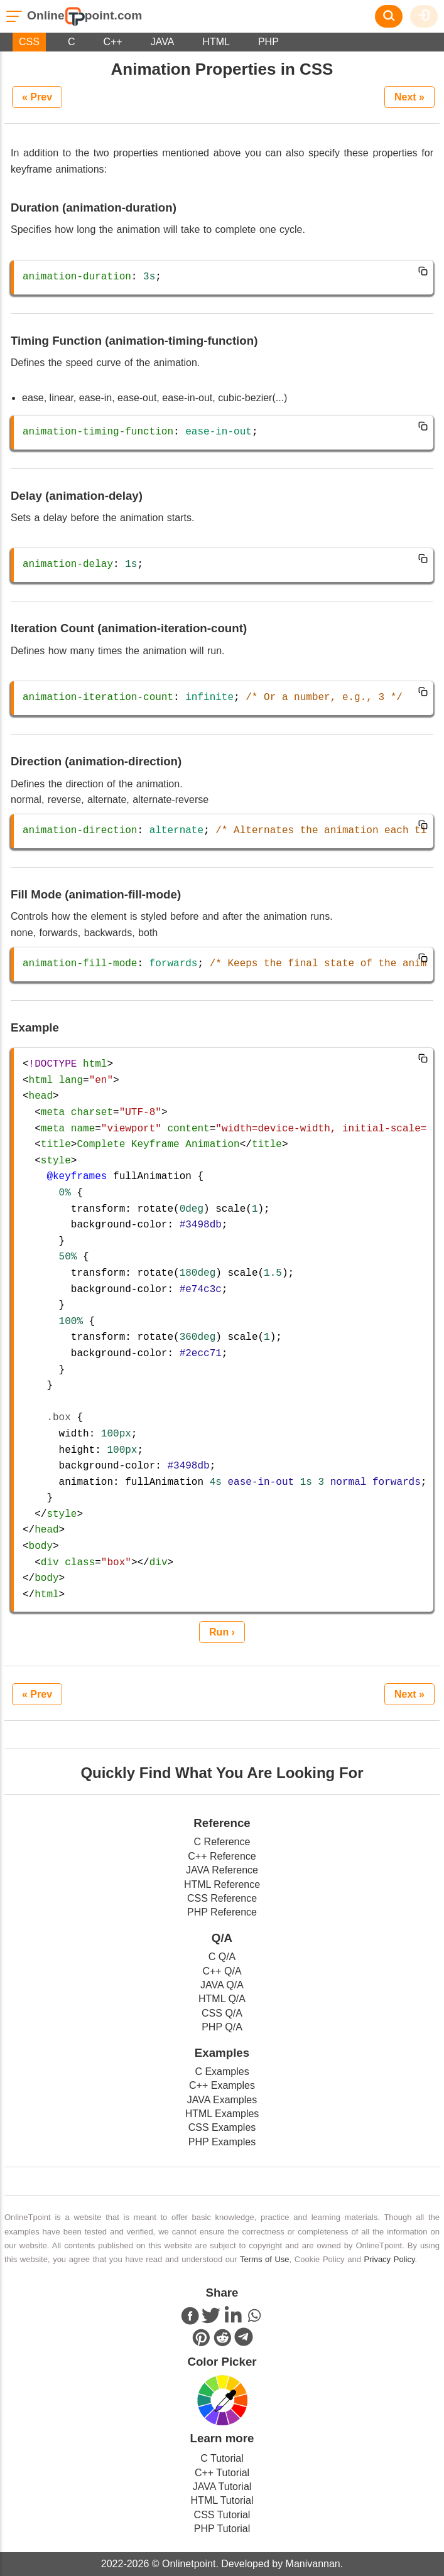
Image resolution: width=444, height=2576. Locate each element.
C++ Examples (222, 2085)
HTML (216, 41)
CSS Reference (222, 1898)
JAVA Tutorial (222, 2486)
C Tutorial (221, 2458)
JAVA (163, 41)
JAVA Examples (222, 2099)
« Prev (37, 97)
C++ (112, 41)
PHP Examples (222, 2142)
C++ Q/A (221, 1971)
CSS (29, 41)
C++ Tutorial (222, 2472)
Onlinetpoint (188, 2563)
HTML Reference (222, 1884)
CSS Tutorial (222, 2514)
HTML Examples (222, 2113)
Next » (409, 97)
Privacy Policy (389, 2259)
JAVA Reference (222, 1870)
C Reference (222, 1841)
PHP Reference (222, 1912)
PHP (268, 41)
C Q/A (222, 1956)
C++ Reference (222, 1856)
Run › (222, 1632)
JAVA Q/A (222, 1985)
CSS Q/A (222, 2013)
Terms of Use (265, 2259)
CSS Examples (222, 2127)
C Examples (222, 2071)
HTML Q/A (222, 1998)
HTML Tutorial (222, 2500)
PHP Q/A (222, 2027)
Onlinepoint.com (84, 15)
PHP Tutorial (222, 2528)
